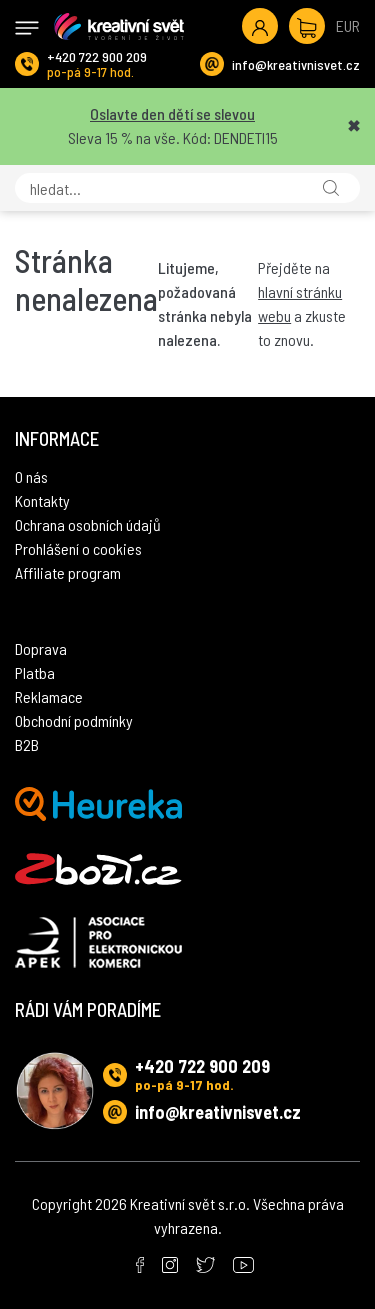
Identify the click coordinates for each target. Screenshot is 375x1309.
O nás (31, 476)
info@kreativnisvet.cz (296, 64)
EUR (348, 25)
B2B (27, 744)
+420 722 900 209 (97, 56)
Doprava (41, 648)
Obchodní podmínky (74, 720)
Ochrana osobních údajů (88, 524)
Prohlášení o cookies (78, 548)
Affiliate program (68, 572)
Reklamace (49, 696)
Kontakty (42, 500)
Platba (35, 672)
